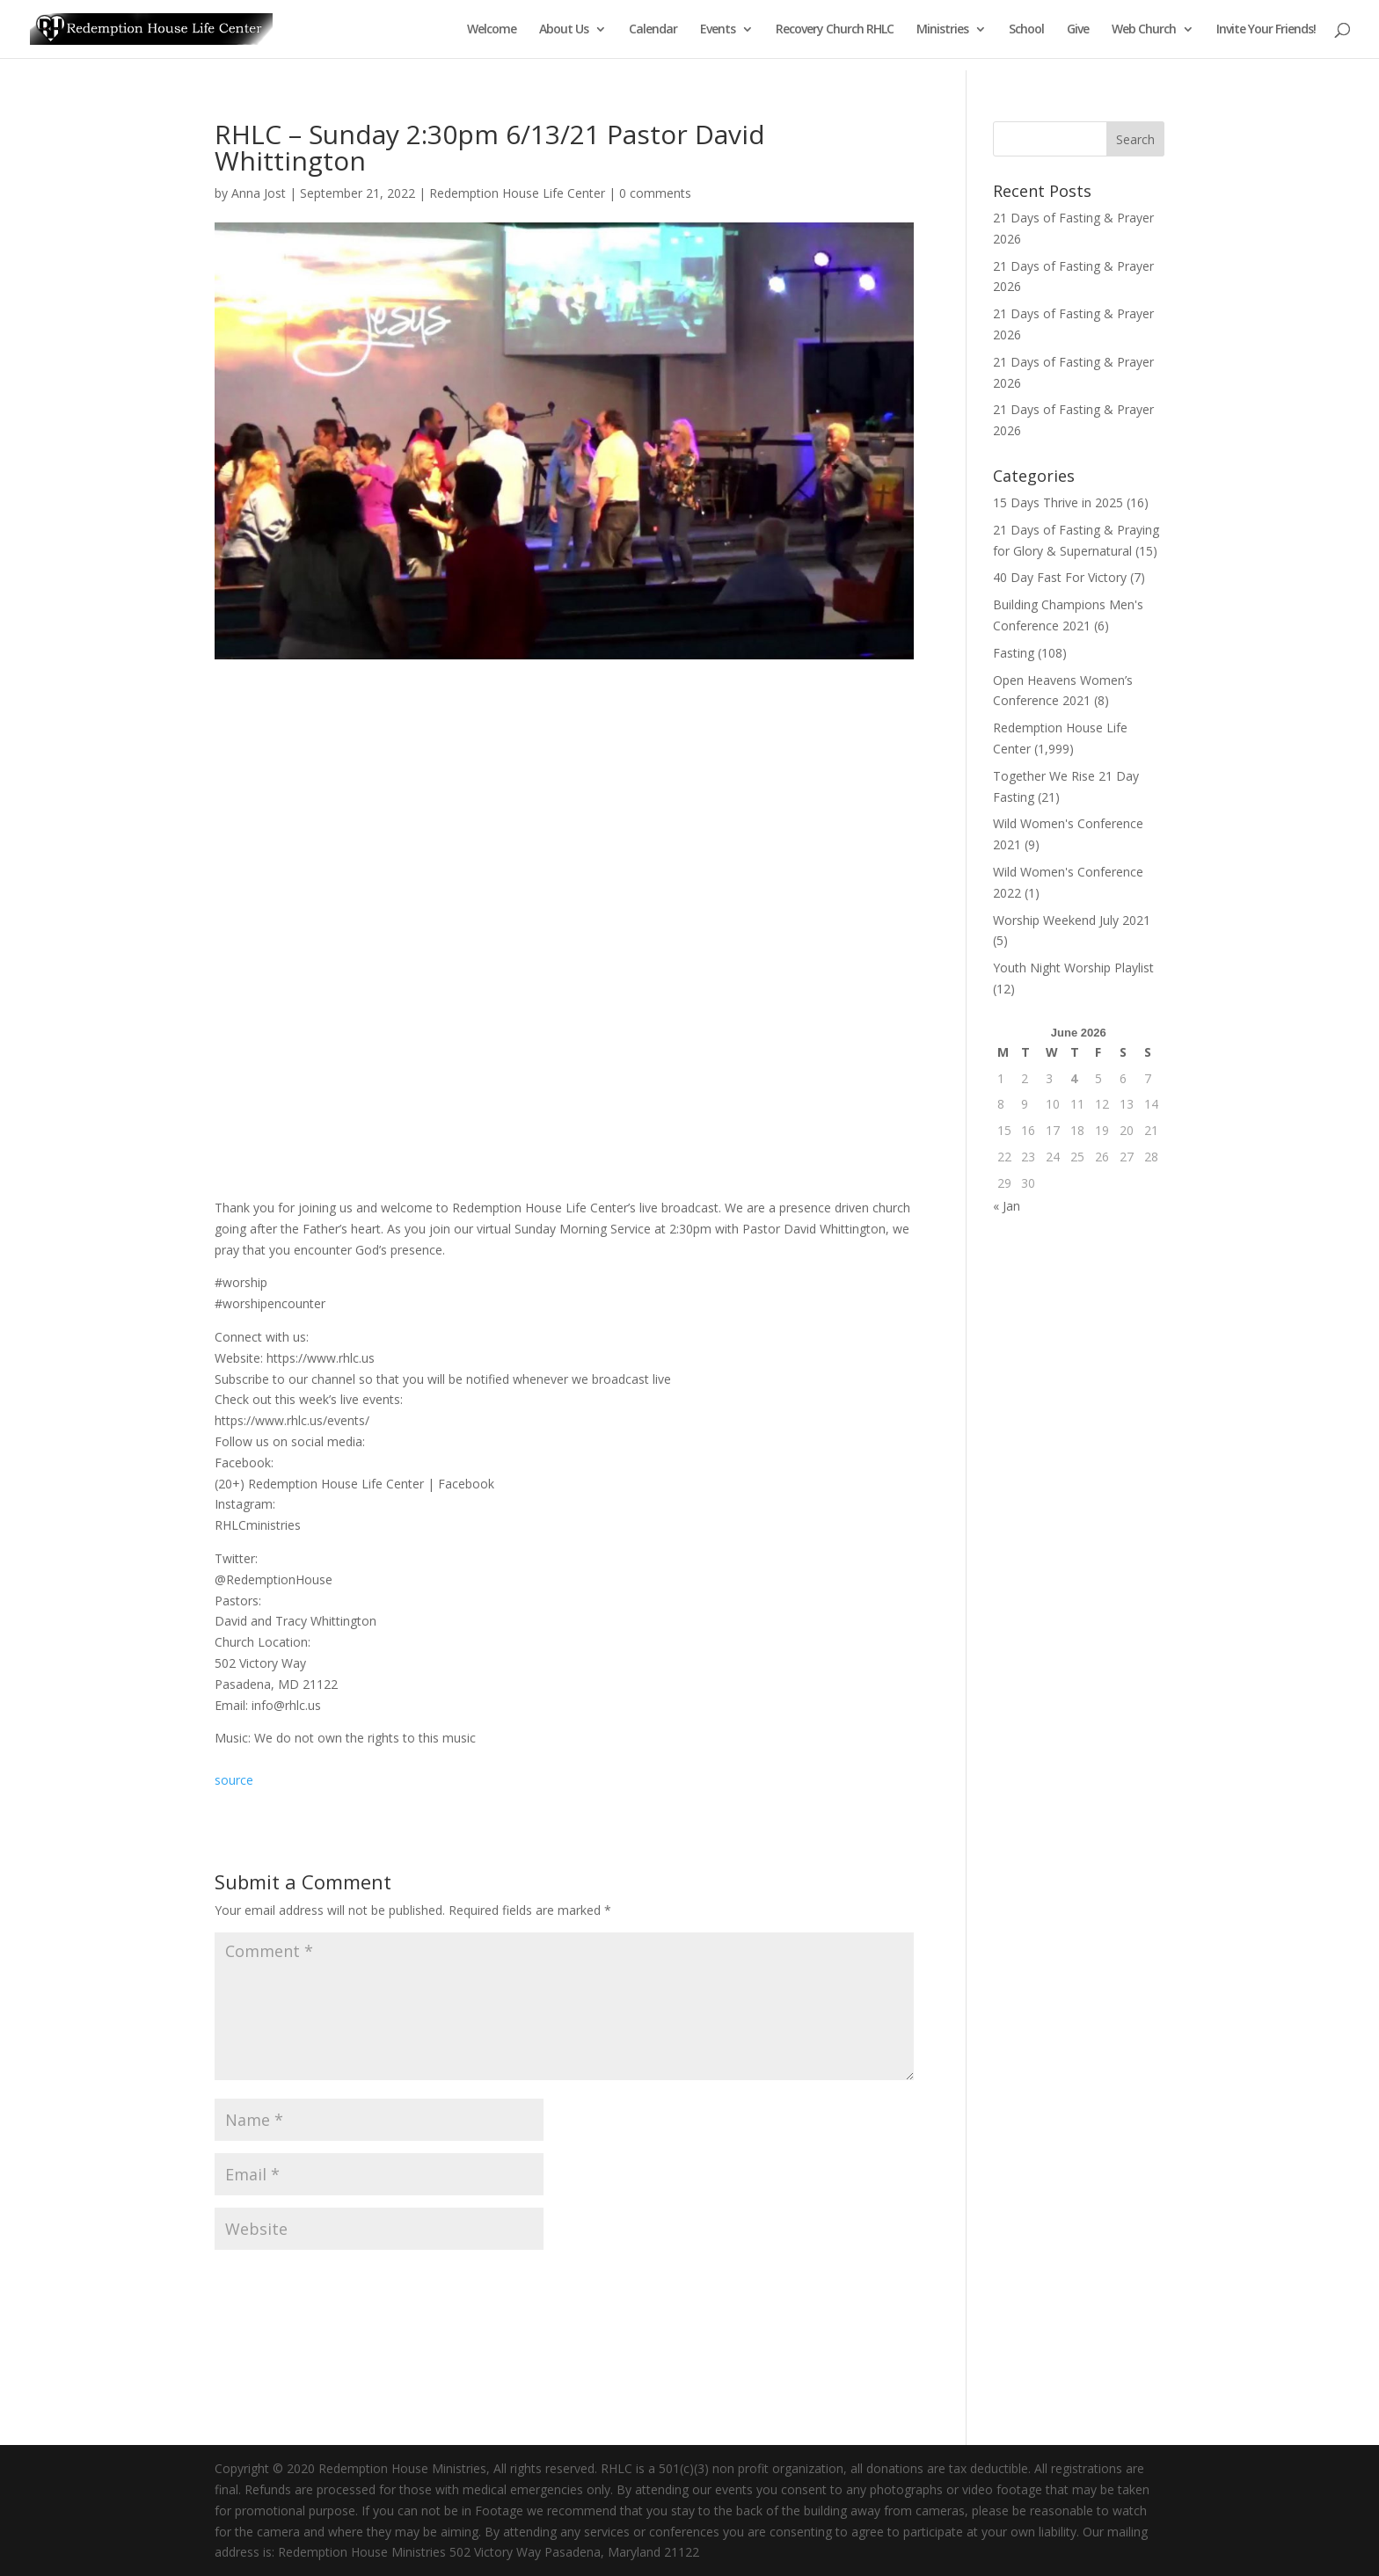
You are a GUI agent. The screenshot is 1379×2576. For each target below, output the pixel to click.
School (1026, 30)
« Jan (1006, 1205)
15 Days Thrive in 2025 (1058, 502)
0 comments (655, 193)
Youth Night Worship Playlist (1073, 967)
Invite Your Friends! (1266, 30)
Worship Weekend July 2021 (1071, 920)
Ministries (942, 30)
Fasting (1013, 652)
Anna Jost (258, 193)
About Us (563, 30)
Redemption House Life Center (517, 193)
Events (717, 30)
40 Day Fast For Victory (1060, 577)
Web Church (1144, 30)
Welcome (491, 30)
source (234, 1780)
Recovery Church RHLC (835, 30)
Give (1078, 30)
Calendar (653, 30)
